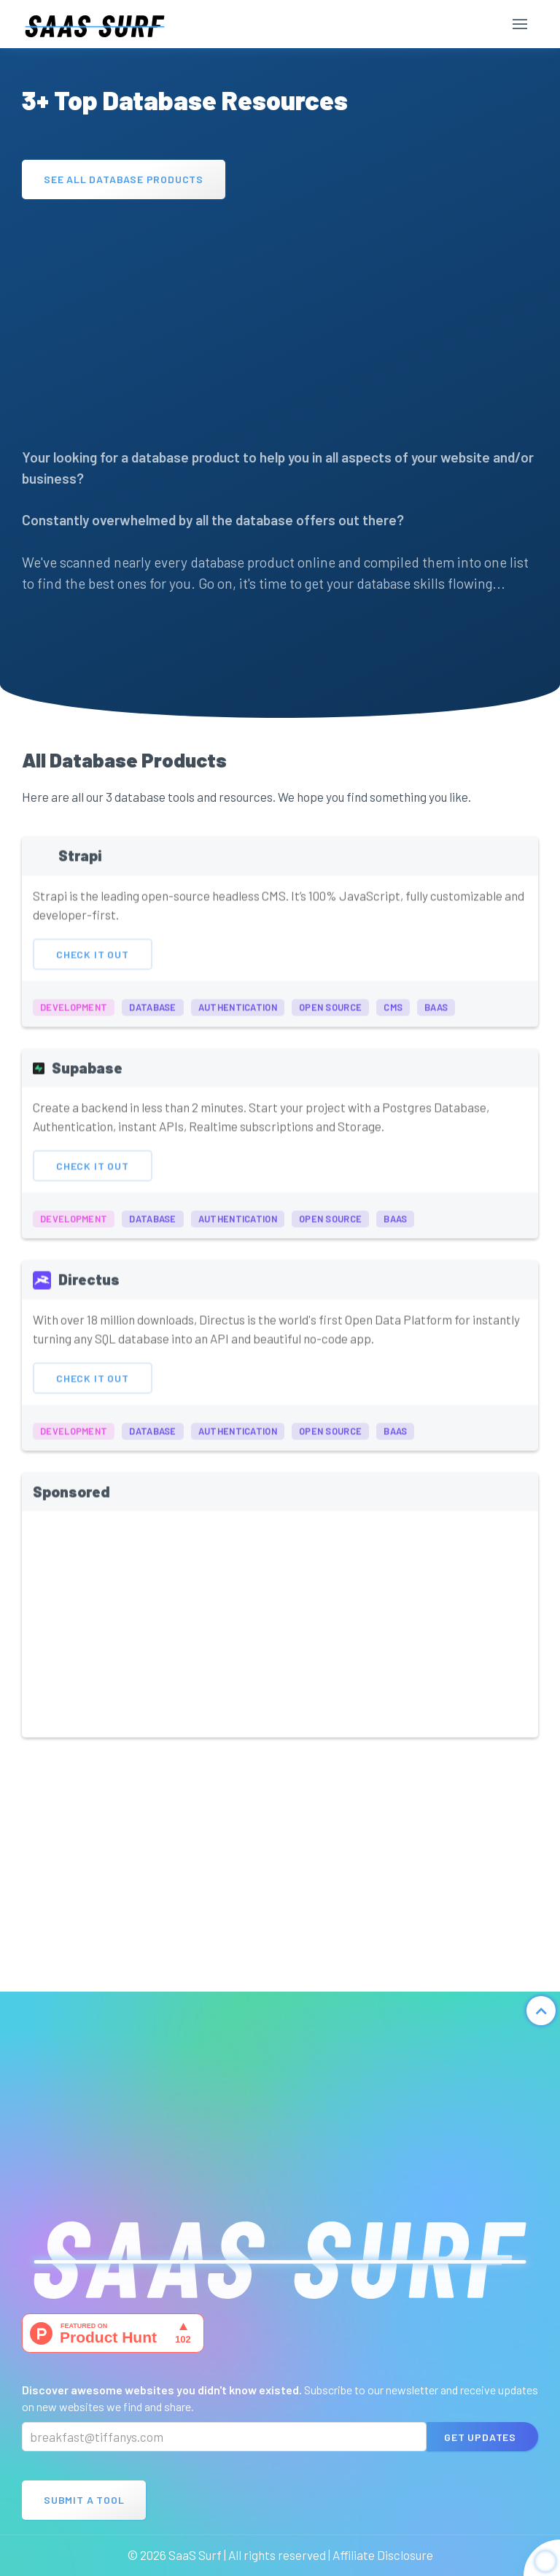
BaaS (436, 1019)
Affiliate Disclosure (382, 2555)
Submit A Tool (84, 2500)
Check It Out (92, 965)
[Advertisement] (280, 316)
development (73, 1019)
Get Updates (480, 2437)
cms (393, 1019)
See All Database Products (123, 179)
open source (330, 1019)
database (152, 1019)
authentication (237, 1019)
